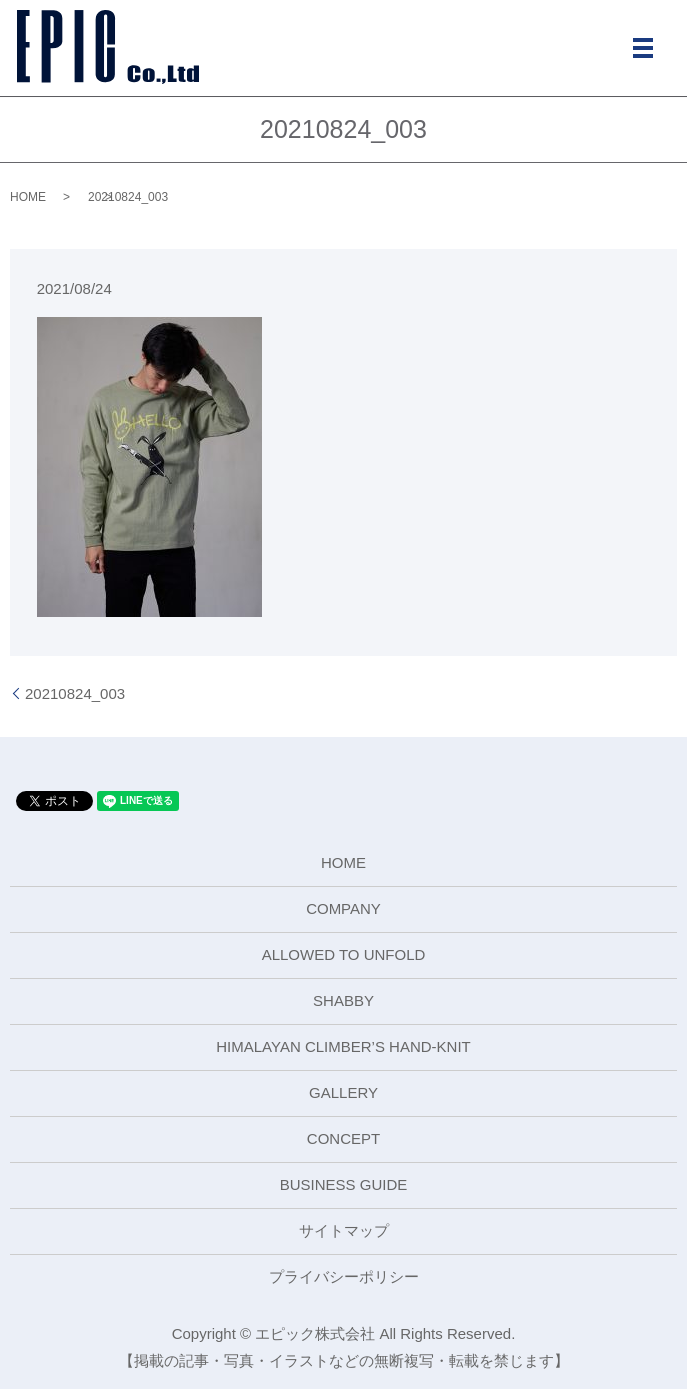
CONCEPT (343, 1138)
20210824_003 (75, 693)
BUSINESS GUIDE (344, 1184)
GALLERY (343, 1092)
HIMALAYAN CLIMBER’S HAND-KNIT (343, 1046)
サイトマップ (344, 1230)
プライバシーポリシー (344, 1276)
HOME (28, 197)
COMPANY (343, 908)
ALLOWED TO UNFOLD (344, 954)
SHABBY (343, 1000)
